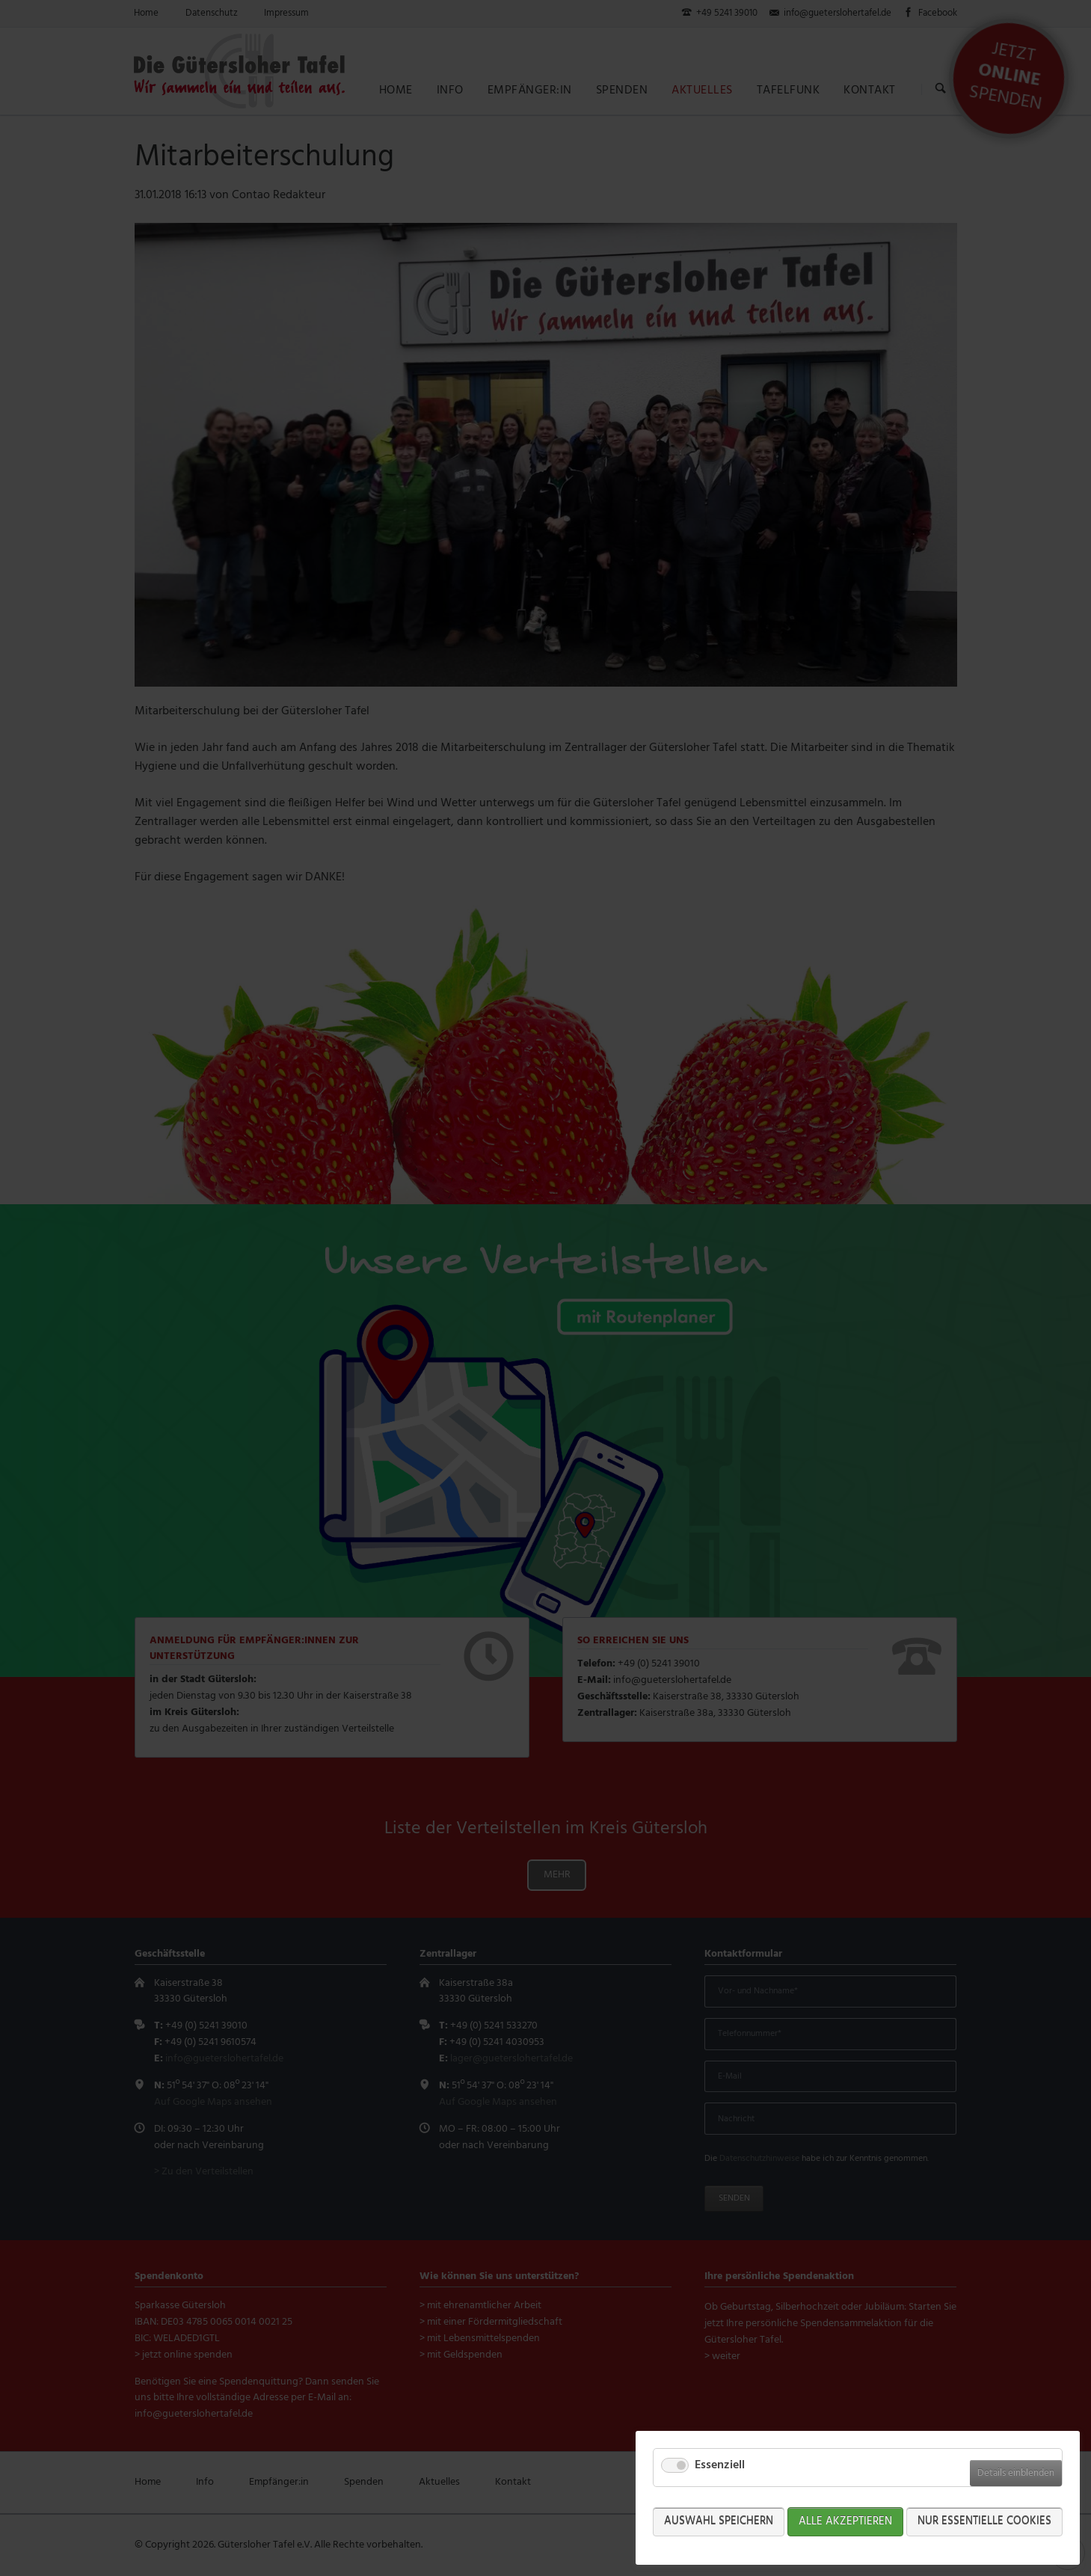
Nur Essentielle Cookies (984, 2521)
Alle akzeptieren (845, 2521)
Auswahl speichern (718, 2521)
